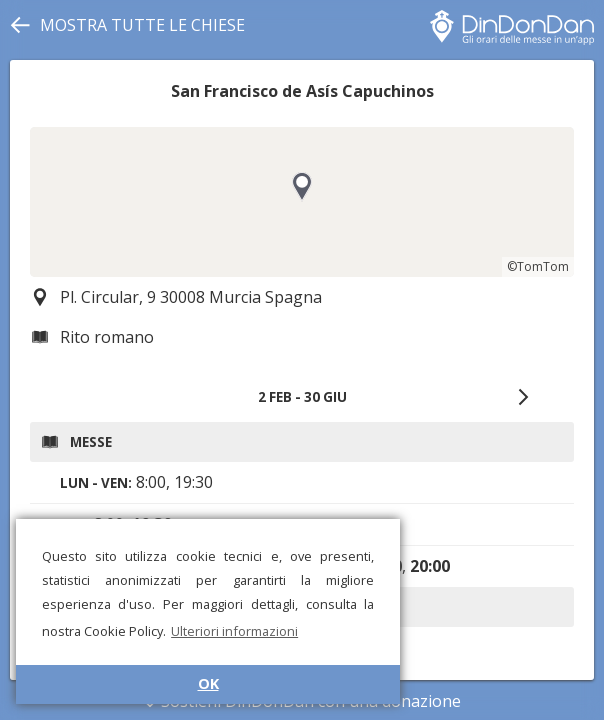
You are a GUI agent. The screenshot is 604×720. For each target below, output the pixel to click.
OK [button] (208, 683)
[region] (302, 202)
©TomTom (538, 266)
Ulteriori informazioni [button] (234, 631)
